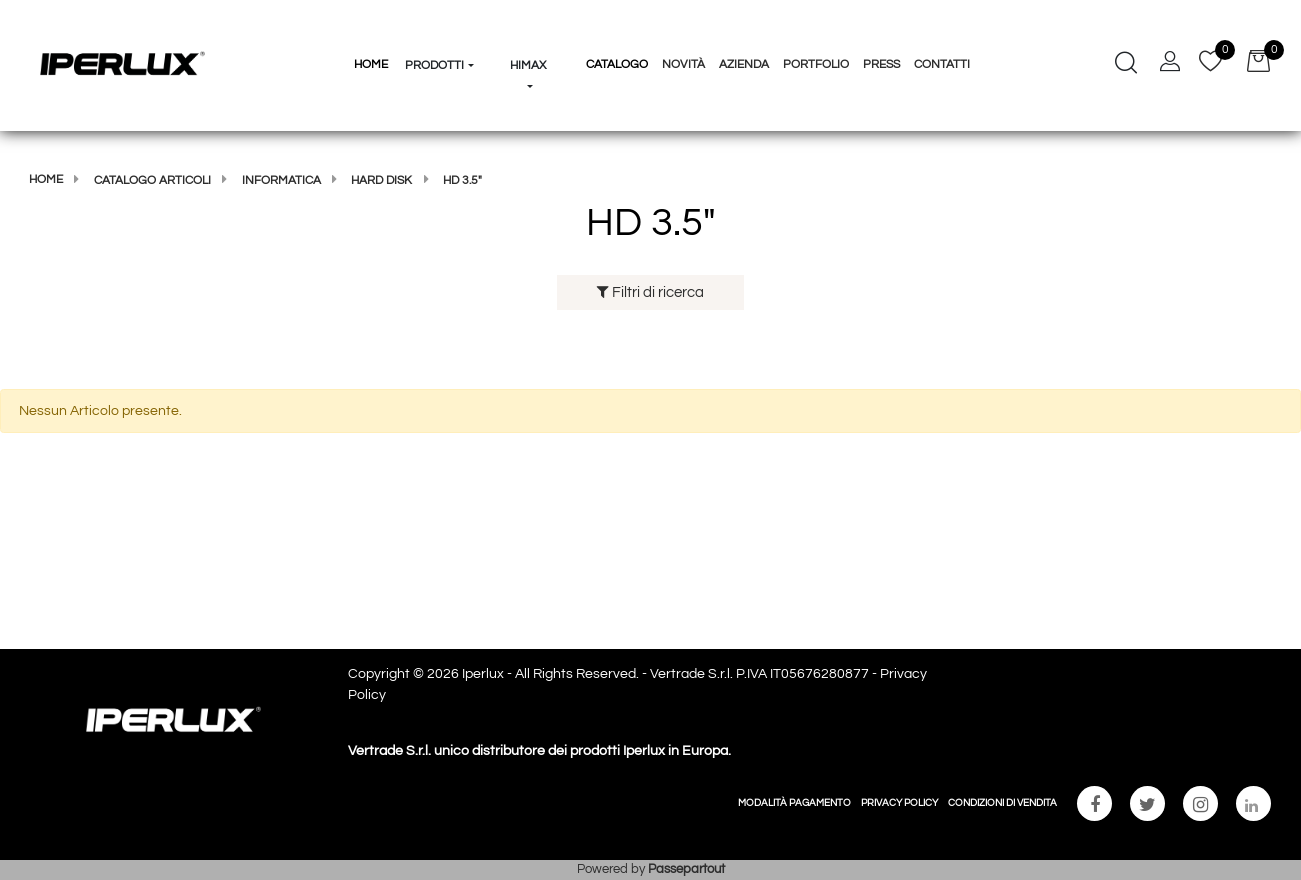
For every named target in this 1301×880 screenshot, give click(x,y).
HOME (371, 64)
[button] (439, 28)
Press (881, 64)
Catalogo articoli (152, 180)
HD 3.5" (462, 180)
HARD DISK (381, 180)
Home (46, 179)
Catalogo (617, 64)
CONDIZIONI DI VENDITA (1002, 803)
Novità (683, 64)
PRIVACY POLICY (899, 803)
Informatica (281, 180)
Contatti (942, 64)
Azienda (744, 64)
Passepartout (686, 869)
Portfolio (816, 64)
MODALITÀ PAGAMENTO (794, 803)
